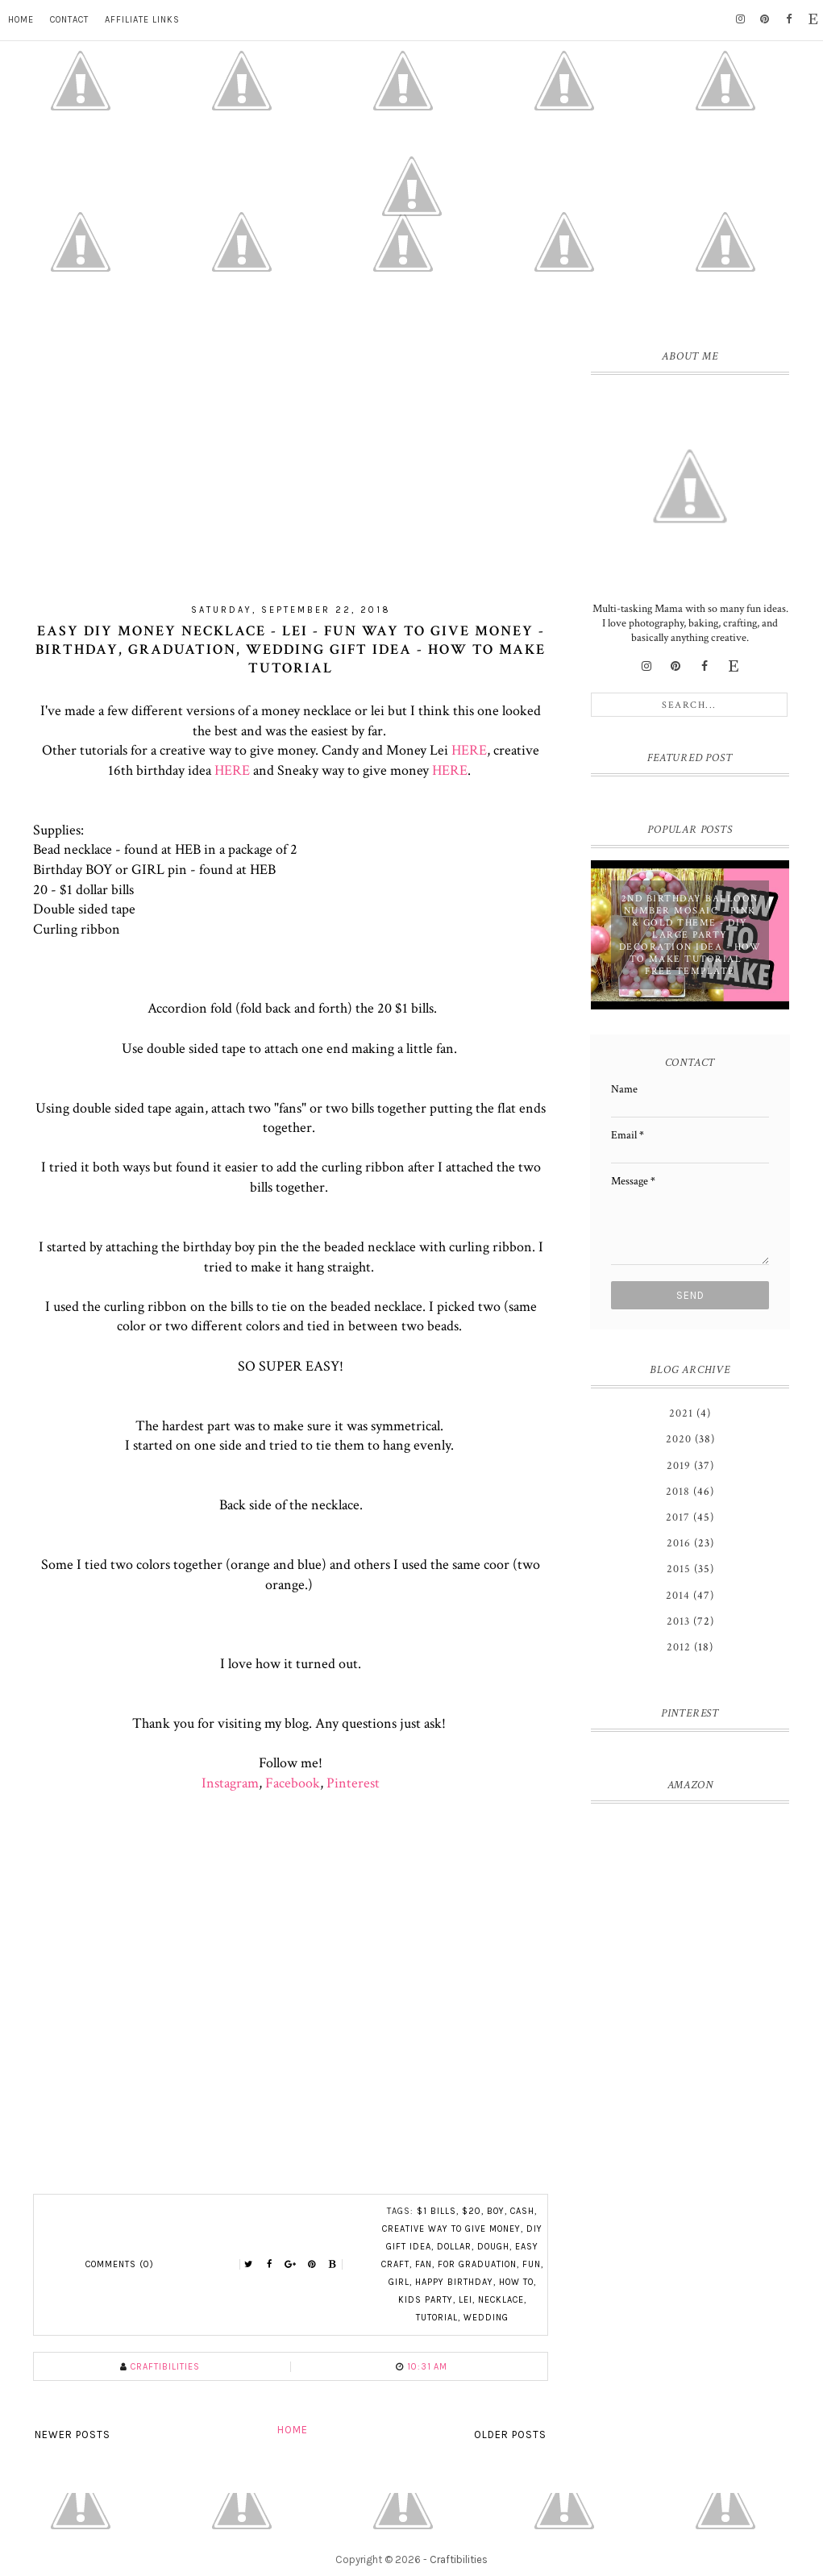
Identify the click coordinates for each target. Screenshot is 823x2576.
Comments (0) (119, 2264)
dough (493, 2246)
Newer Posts (72, 2434)
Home (21, 20)
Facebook (292, 1783)
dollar (454, 2246)
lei (465, 2300)
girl (399, 2282)
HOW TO (516, 2282)
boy (496, 2211)
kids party (425, 2300)
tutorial (437, 2317)
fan (423, 2264)
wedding (486, 2317)
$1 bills (436, 2211)
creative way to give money (451, 2229)
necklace (501, 2300)
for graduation (477, 2264)
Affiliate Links (142, 20)
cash (522, 2211)
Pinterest (353, 1783)
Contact (69, 20)
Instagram (230, 1783)
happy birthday (454, 2282)
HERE (469, 750)
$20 (471, 2211)
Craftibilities (459, 2559)
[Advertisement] (290, 454)
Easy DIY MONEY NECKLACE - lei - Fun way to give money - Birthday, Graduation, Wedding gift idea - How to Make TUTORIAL (290, 649)
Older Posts (510, 2434)
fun (531, 2264)
